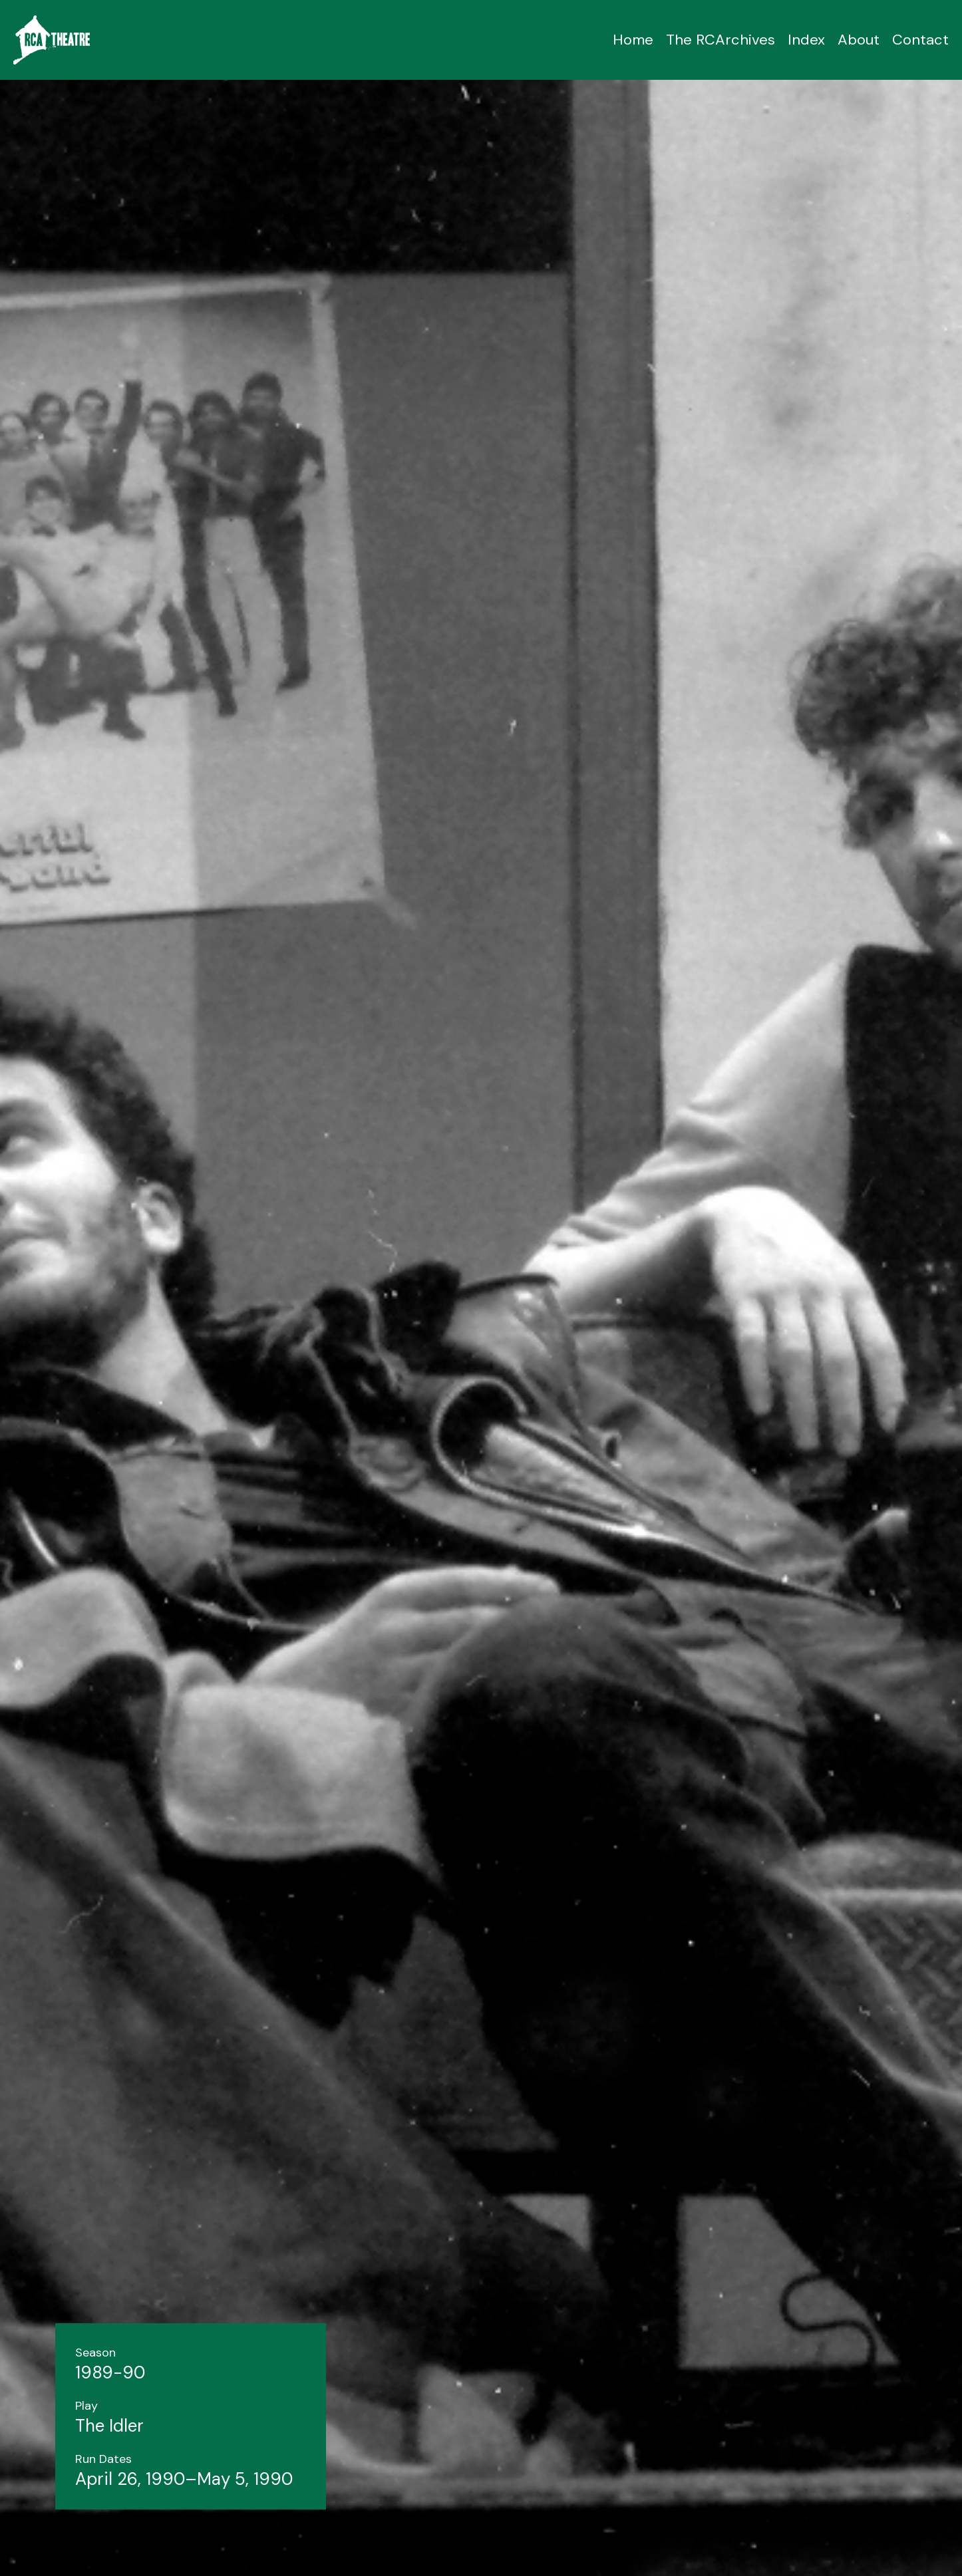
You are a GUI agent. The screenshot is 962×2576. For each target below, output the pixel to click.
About (859, 39)
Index (806, 39)
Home (633, 39)
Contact (920, 39)
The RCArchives (720, 39)
